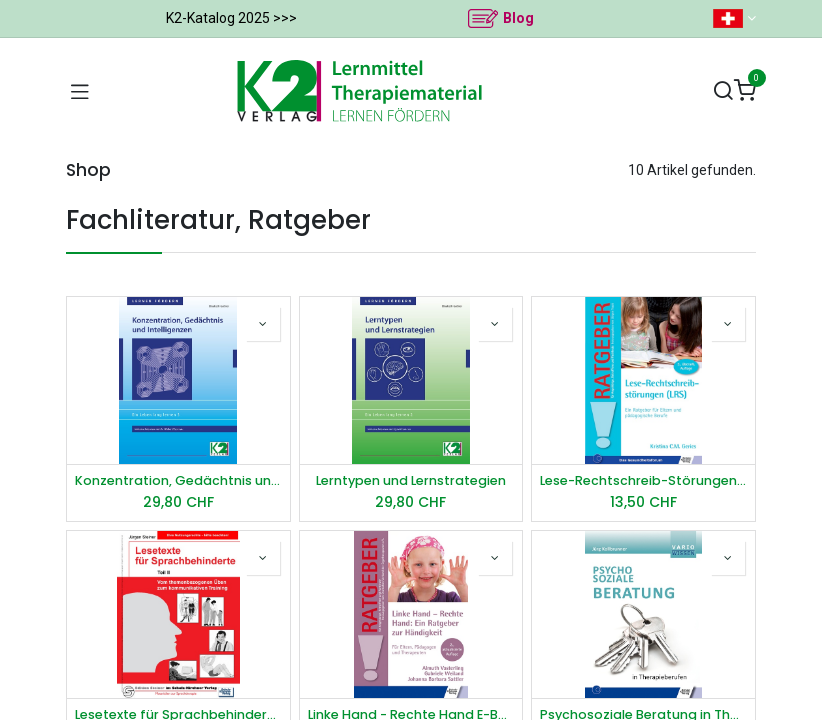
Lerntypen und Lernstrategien (411, 480)
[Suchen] (723, 91)
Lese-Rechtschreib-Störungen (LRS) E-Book (643, 480)
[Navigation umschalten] (80, 91)
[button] (263, 324)
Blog (518, 18)
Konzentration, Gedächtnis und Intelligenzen (178, 480)
